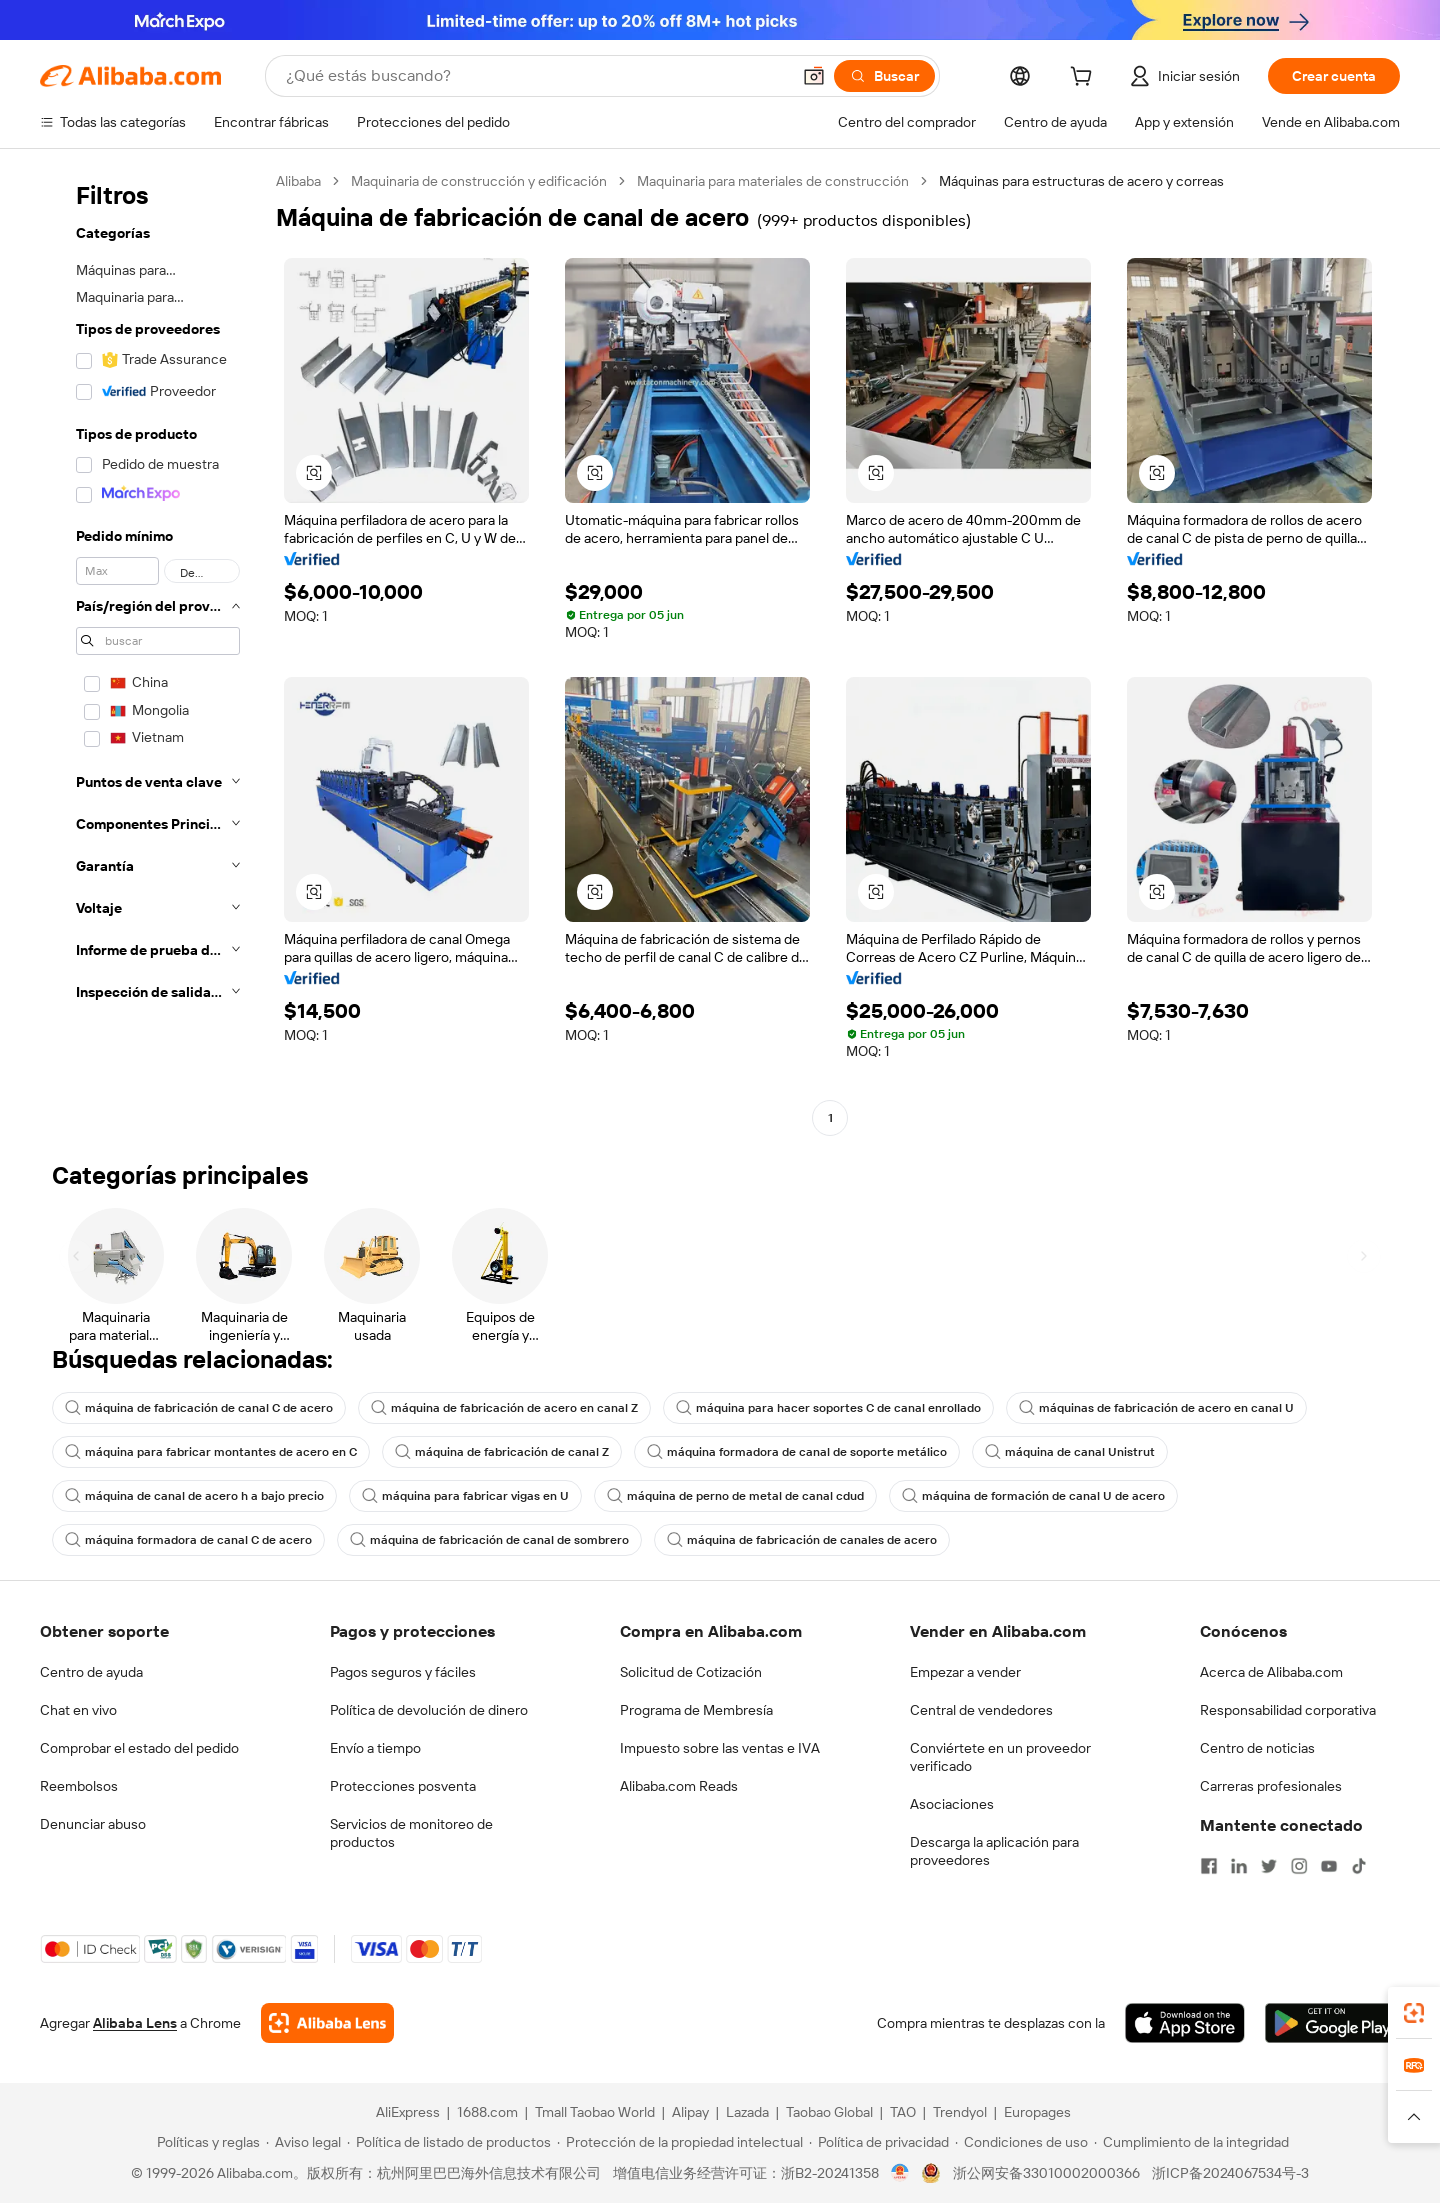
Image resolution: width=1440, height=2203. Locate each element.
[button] (814, 76)
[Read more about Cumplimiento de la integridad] (1191, 2142)
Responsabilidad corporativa (1288, 1710)
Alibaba (298, 181)
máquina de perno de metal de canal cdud (735, 1496)
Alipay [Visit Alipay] (690, 2112)
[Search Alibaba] (536, 76)
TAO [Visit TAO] (903, 2112)
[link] (1414, 2013)
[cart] (1085, 79)
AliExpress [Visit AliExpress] (408, 2112)
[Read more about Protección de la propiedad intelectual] (680, 2142)
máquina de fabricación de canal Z (502, 1452)
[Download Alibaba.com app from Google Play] (1332, 2023)
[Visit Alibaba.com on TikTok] (1359, 1866)
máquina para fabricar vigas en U (465, 1496)
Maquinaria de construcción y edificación (479, 181)
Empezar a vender (965, 1672)
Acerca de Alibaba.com (1271, 1672)
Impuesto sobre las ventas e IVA (720, 1748)
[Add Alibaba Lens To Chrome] (327, 2023)
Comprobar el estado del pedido (139, 1748)
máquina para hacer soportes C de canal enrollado (828, 1408)
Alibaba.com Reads (679, 1786)
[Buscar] (884, 76)
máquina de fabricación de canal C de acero (199, 1408)
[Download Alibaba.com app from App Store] (1185, 2023)
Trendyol (960, 2112)
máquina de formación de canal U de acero (1033, 1496)
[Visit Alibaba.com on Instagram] (1299, 1866)
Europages (1037, 2112)
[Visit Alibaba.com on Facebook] (1209, 1866)
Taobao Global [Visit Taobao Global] (829, 2112)
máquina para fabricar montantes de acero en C (211, 1452)
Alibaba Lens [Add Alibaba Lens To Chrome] (135, 2023)
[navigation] (152, 652)
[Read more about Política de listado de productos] (449, 2142)
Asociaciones (952, 1804)
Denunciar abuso (93, 1824)
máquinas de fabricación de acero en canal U (1156, 1408)
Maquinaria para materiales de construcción (773, 181)
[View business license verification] (900, 2173)
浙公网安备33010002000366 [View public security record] (1046, 2173)
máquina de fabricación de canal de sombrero (489, 1540)
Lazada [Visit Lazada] (747, 2112)
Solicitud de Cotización (691, 1672)
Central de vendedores (981, 1710)
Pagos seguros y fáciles (403, 1672)
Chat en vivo (78, 1710)
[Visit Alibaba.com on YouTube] (1329, 1866)
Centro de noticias (1257, 1748)
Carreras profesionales (1271, 1786)
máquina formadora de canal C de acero (188, 1540)
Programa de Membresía (696, 1710)
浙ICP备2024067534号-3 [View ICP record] (1230, 2173)
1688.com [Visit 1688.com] (487, 2112)
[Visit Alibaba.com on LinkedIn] (1239, 1866)
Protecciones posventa (403, 1786)
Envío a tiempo (375, 1748)
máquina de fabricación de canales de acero (802, 1540)
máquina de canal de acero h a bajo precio (194, 1496)
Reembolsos (79, 1786)
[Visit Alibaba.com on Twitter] (1269, 1866)
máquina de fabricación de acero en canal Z (504, 1408)
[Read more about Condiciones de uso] (1021, 2142)
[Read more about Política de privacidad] (879, 2142)
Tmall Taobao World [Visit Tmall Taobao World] (595, 2112)
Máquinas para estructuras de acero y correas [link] (1081, 181)
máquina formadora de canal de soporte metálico (797, 1452)
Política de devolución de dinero (429, 1710)
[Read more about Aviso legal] (303, 2142)
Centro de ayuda (91, 1672)
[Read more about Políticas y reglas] (205, 2142)
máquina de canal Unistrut (1070, 1452)
